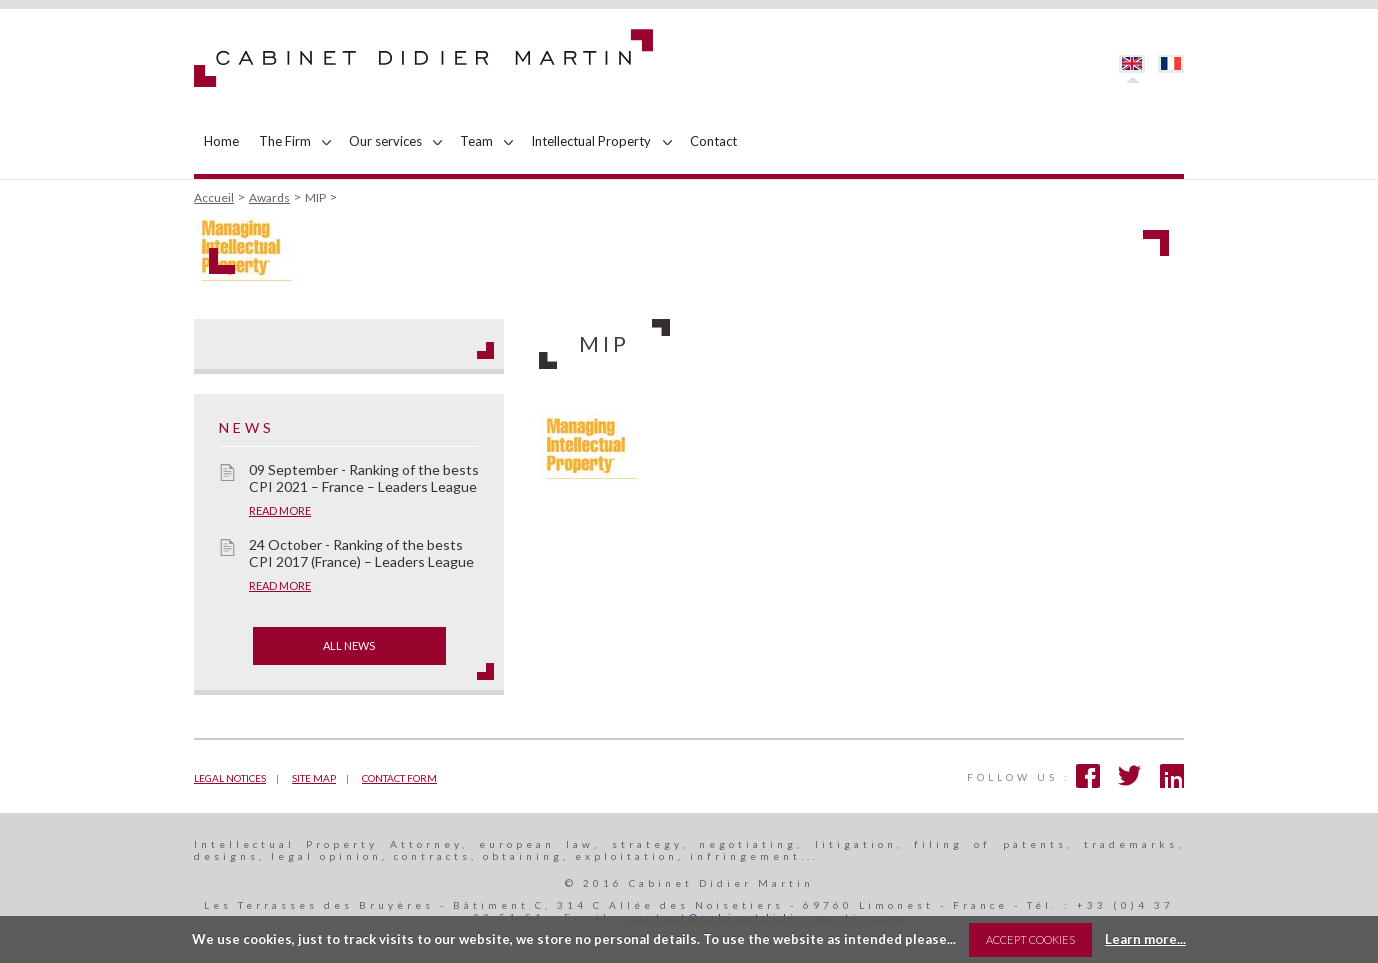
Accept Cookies (1030, 939)
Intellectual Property (591, 141)
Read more (280, 510)
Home (221, 141)
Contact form (399, 778)
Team (476, 141)
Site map (314, 778)
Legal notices (230, 778)
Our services (385, 141)
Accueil (214, 197)
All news (349, 645)
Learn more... (1145, 939)
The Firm (285, 141)
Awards (269, 197)
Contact (713, 141)
